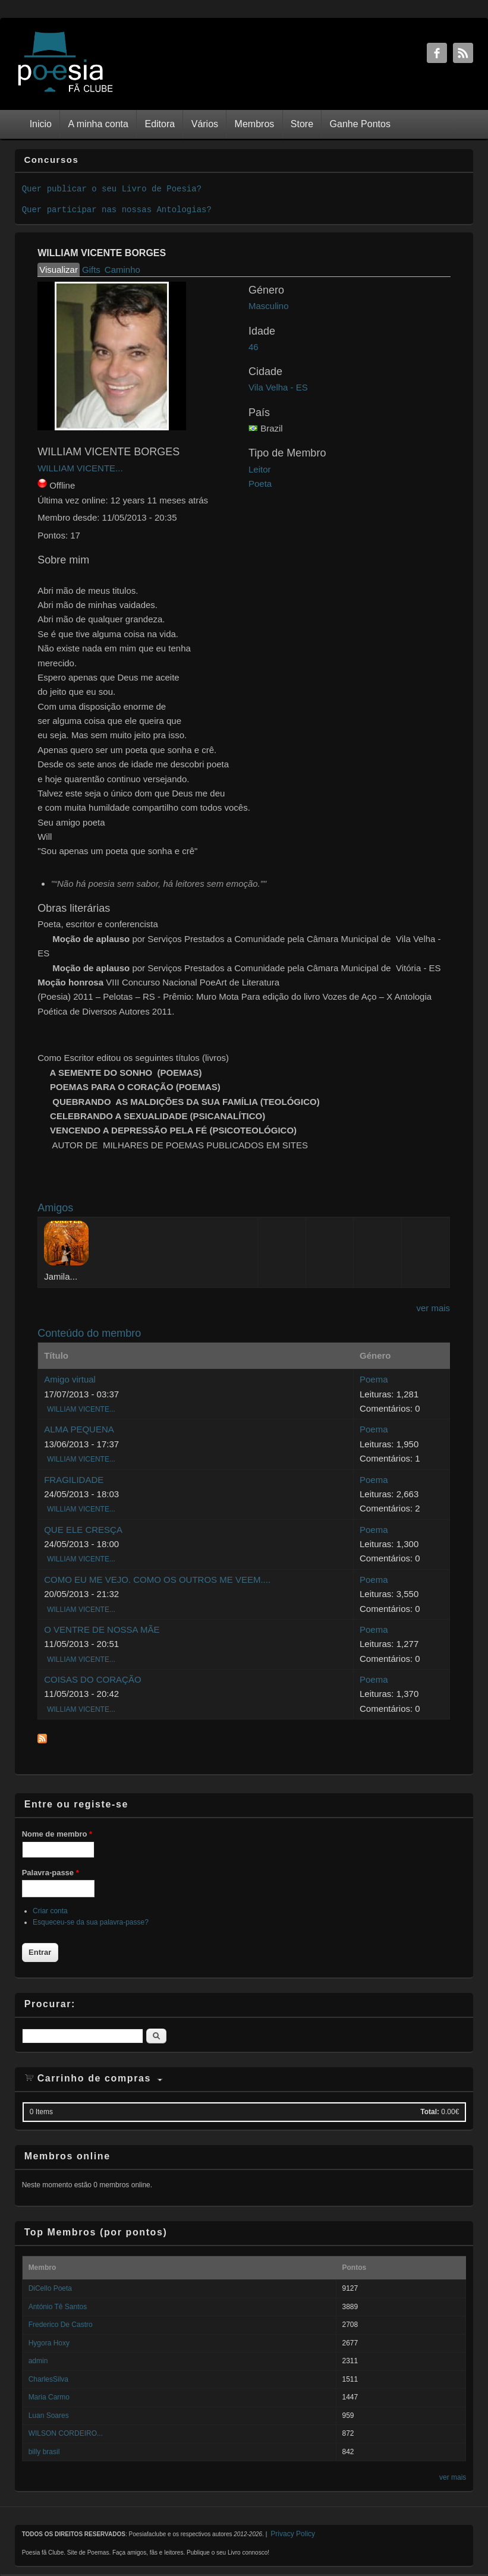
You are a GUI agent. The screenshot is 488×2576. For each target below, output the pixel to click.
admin (38, 2361)
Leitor (259, 469)
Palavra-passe (50, 1872)
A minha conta (98, 124)
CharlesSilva (48, 2379)
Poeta (260, 483)
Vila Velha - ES (278, 387)
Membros (255, 124)
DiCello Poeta (50, 2288)
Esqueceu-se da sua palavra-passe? (91, 1922)
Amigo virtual (70, 1379)
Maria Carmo (49, 2397)
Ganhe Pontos (360, 124)
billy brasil (44, 2452)
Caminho (122, 269)
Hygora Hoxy (49, 2343)
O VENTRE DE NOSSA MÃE (101, 1629)
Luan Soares (49, 2415)
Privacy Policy (292, 2534)
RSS (463, 53)
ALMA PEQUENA (79, 1429)
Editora (159, 124)
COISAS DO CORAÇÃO (92, 1679)
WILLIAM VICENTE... (79, 468)
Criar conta (50, 1911)
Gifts (91, 269)
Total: (429, 2112)
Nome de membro (57, 1833)
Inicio (41, 124)
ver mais (433, 1308)
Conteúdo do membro (89, 1333)
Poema (374, 1379)
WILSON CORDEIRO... (66, 2433)
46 (253, 347)
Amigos (55, 1208)
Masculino (268, 306)
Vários (204, 124)
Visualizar (59, 269)
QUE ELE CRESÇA (83, 1530)
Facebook (437, 53)
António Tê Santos (58, 2307)
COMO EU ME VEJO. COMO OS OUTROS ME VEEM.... (157, 1579)
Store (302, 124)
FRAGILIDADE (73, 1480)
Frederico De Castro (61, 2324)
